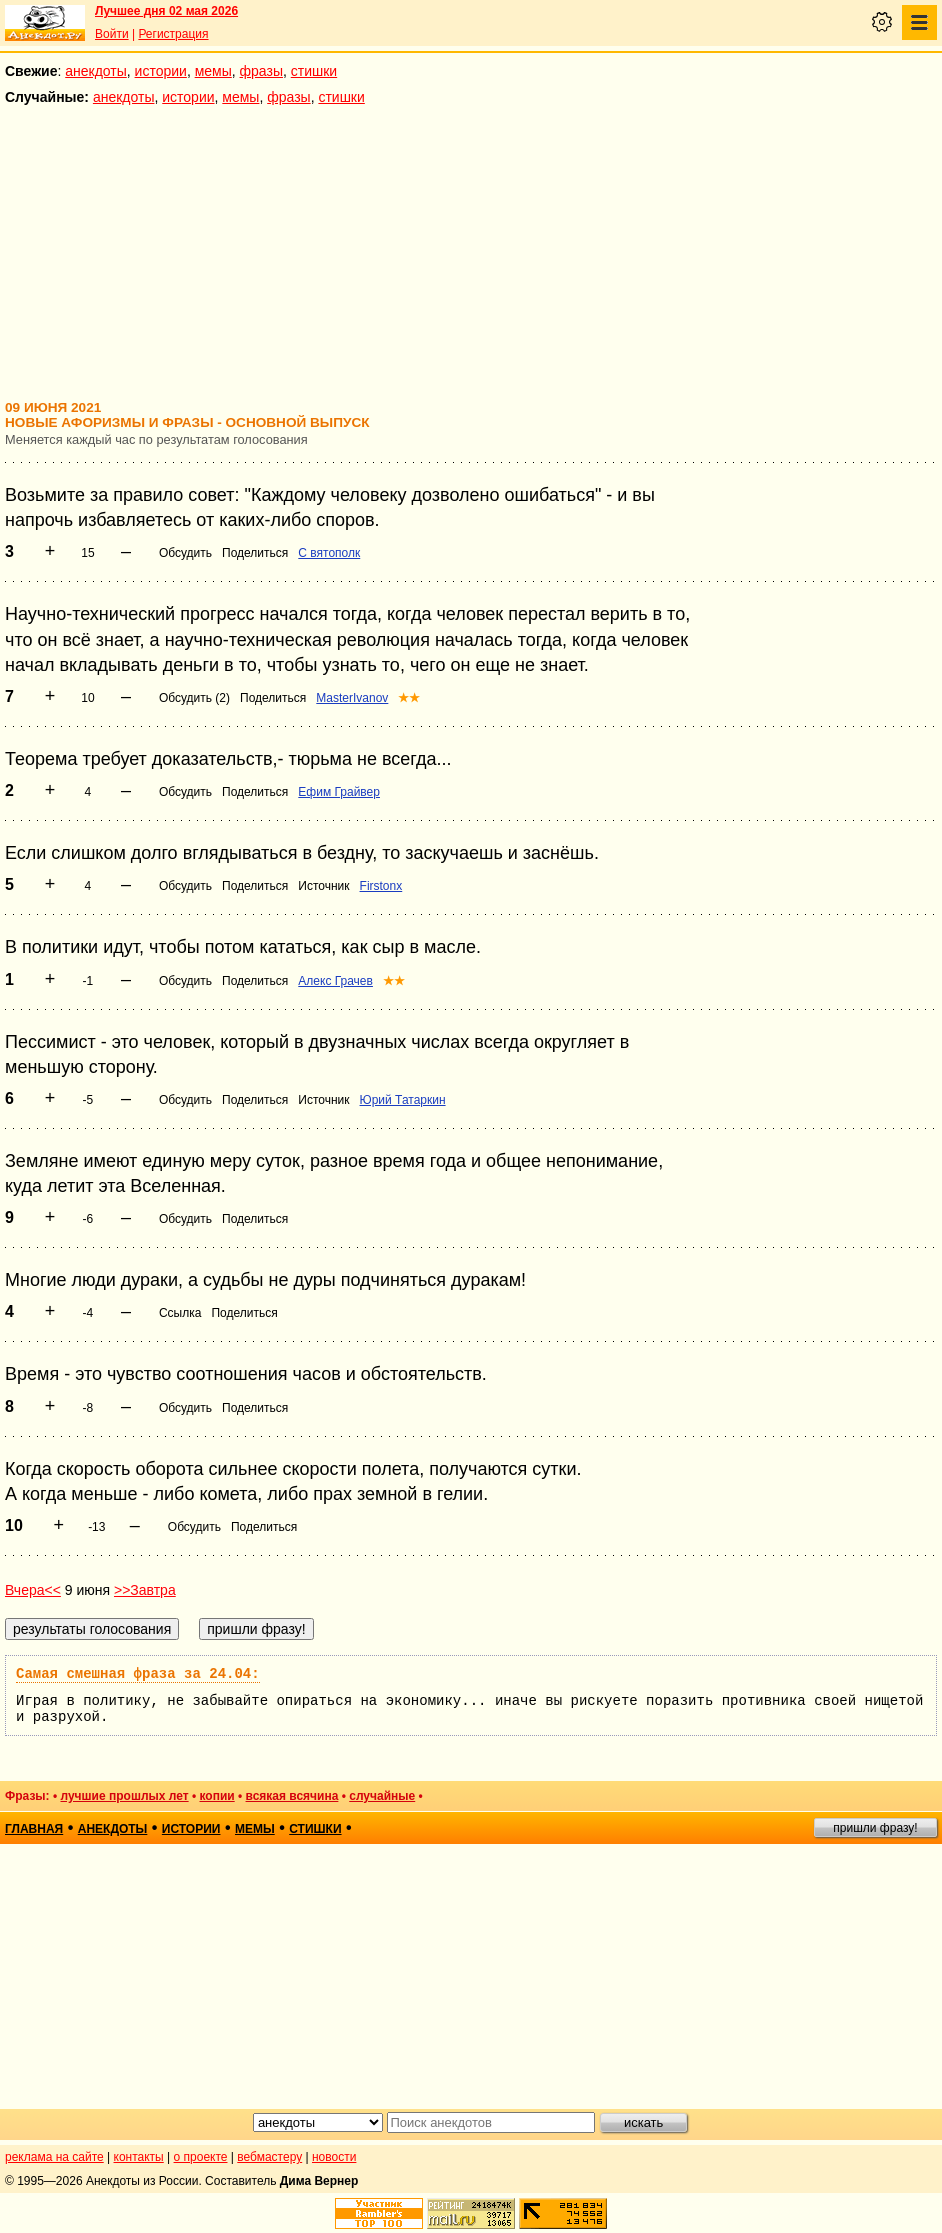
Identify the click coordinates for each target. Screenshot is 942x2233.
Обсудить (185, 553)
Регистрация (173, 34)
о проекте (201, 2157)
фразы (261, 71)
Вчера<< (33, 1590)
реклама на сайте (54, 2157)
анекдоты (96, 71)
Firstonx (381, 886)
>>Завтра (145, 1590)
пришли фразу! (875, 1828)
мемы (213, 71)
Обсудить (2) (194, 698)
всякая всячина (292, 1796)
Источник (323, 886)
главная (34, 1829)
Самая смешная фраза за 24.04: (138, 1674)
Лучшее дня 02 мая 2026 (166, 11)
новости (334, 2157)
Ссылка (180, 1313)
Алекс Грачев (335, 981)
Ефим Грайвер (339, 792)
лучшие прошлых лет (124, 1796)
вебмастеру (269, 2157)
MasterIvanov (352, 698)
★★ (409, 698)
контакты (139, 2157)
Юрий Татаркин (403, 1100)
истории (161, 71)
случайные (382, 1796)
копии (217, 1796)
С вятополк (329, 553)
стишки (314, 71)
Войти (112, 34)
